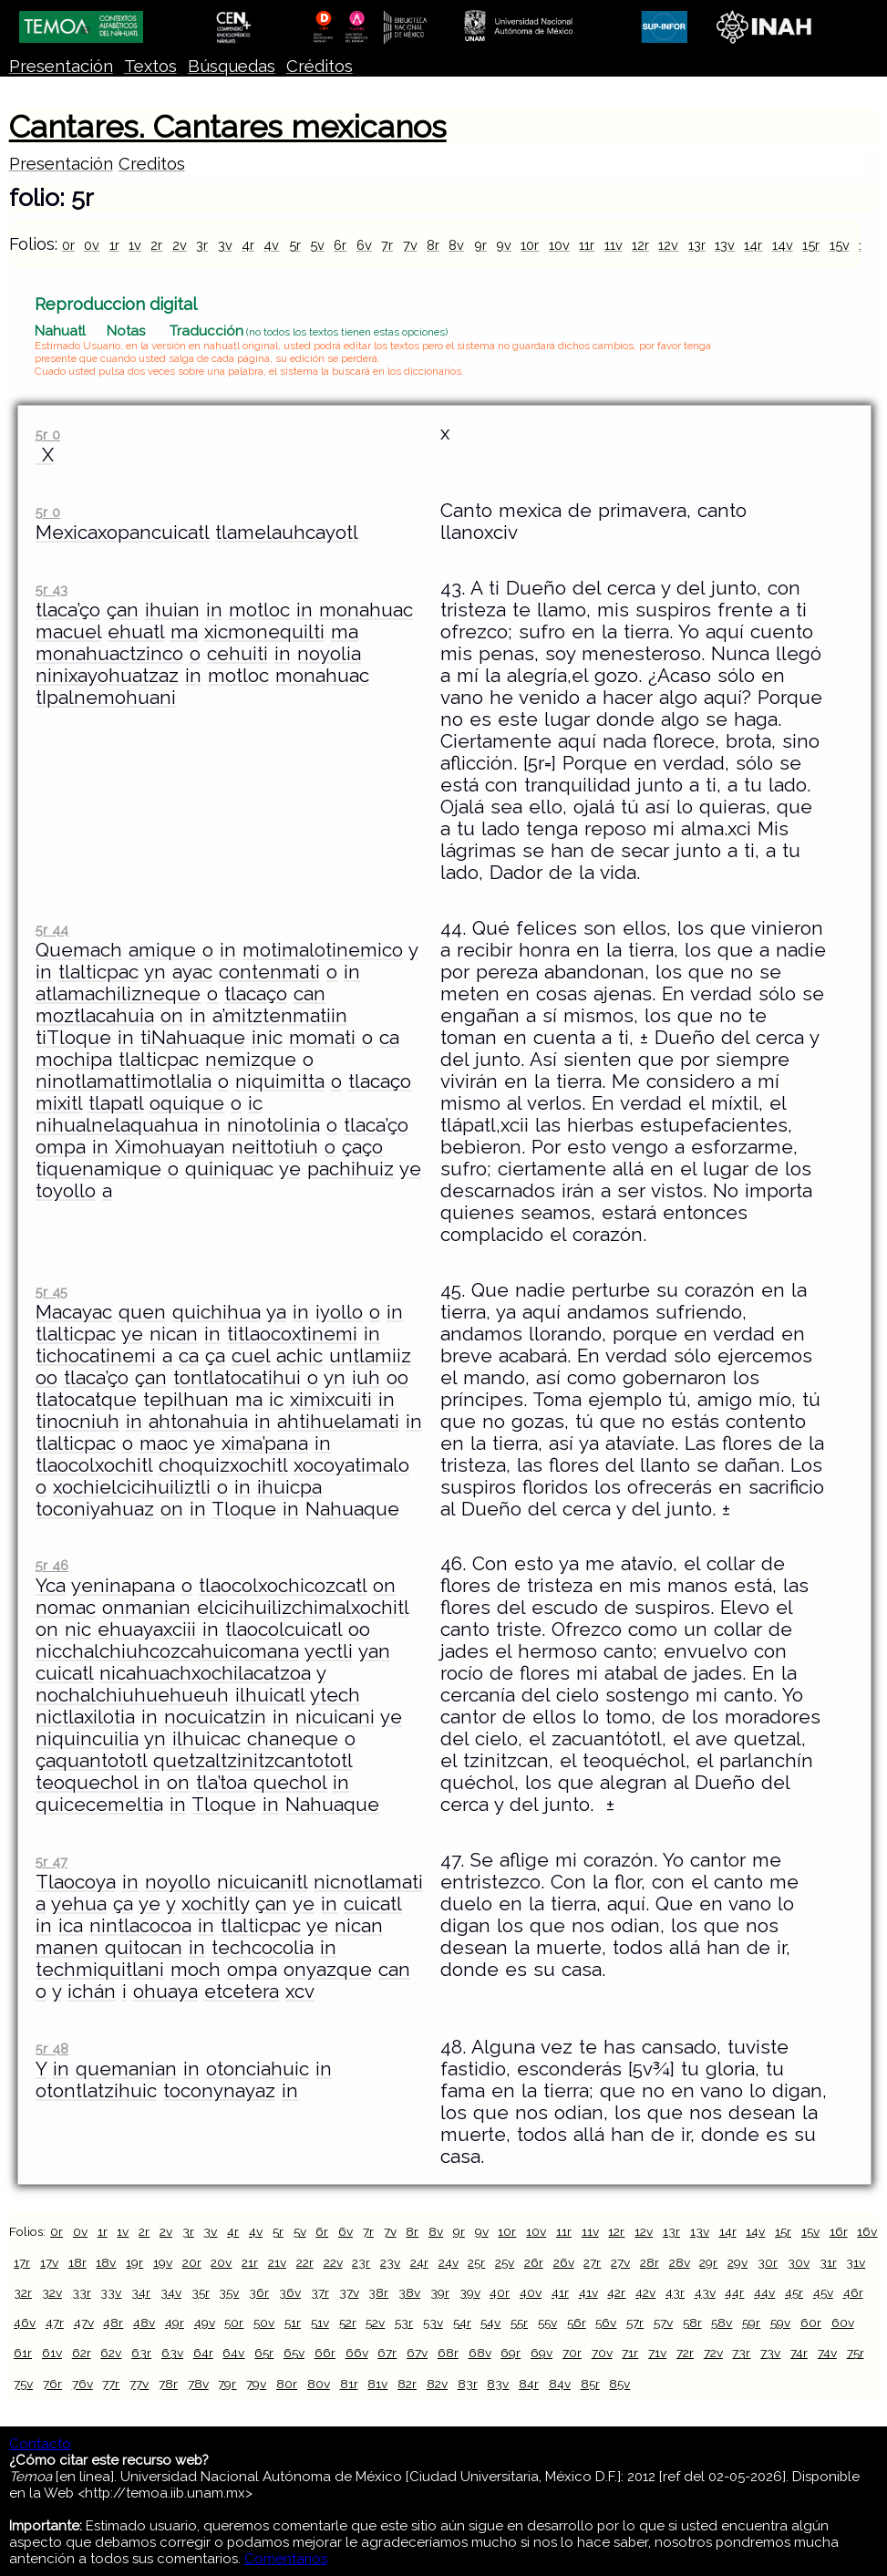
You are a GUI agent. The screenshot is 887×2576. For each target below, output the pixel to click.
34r (140, 2292)
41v (588, 2292)
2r (156, 245)
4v (271, 245)
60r (810, 2322)
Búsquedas (231, 66)
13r (697, 245)
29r (708, 2262)
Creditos (152, 163)
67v (417, 2352)
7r (387, 245)
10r (530, 245)
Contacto (40, 2444)
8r (433, 245)
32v (52, 2292)
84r (529, 2383)
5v (317, 245)
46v (25, 2322)
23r (361, 2262)
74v (827, 2352)
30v (799, 2262)
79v (256, 2383)
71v (657, 2352)
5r (295, 245)
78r (168, 2383)
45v (823, 2292)
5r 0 (48, 434)
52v (375, 2322)
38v (409, 2292)
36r (259, 2292)
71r (630, 2352)
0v (91, 245)
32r (23, 2292)
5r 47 (51, 1861)
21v (277, 2262)
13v (725, 245)
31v (855, 2262)
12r (640, 245)
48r (113, 2322)
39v (469, 2292)
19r (134, 2262)
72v (713, 2352)
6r (340, 245)
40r (500, 2292)
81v (377, 2383)
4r (248, 245)
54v (490, 2322)
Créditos (319, 66)
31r (828, 2262)
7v (410, 245)
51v (320, 2322)
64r (203, 2352)
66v (357, 2352)
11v (613, 245)
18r (77, 2262)
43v (705, 2292)
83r (468, 2383)
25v (504, 2262)
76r (52, 2383)
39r (439, 2292)
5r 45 (51, 1291)
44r (734, 2292)
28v (679, 2262)
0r (68, 245)
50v (263, 2322)
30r (768, 2262)
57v (663, 2322)
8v (456, 245)
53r (404, 2322)
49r (174, 2322)
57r (635, 2322)
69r (510, 2352)
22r (305, 2262)
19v (162, 2262)
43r (675, 2292)
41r (560, 2292)
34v (170, 2292)
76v (82, 2383)
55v (547, 2322)
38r (378, 2292)
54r (462, 2322)
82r (407, 2383)
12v (668, 245)
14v (782, 245)
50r (233, 2322)
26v (563, 2262)
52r (347, 2322)
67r (387, 2352)
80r (286, 2383)
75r (855, 2352)
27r (592, 2262)
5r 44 (52, 929)
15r (811, 245)
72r (685, 2352)
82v (437, 2383)
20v (221, 2262)
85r (590, 2383)
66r (325, 2352)
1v (135, 245)
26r (533, 2262)
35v (229, 2292)
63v (172, 2352)
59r (751, 2322)
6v (364, 245)
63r (141, 2352)
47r (55, 2322)
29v (737, 2262)
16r (839, 2231)
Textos (150, 66)
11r (586, 245)
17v (49, 2262)
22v (333, 2262)
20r (191, 2262)
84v (560, 2383)
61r (23, 2352)
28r (649, 2262)
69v (541, 2352)
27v (620, 2262)
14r (753, 245)
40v (530, 2292)
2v (179, 245)
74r (799, 2352)
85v (619, 2383)
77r (110, 2383)
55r (519, 2322)
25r (476, 2262)
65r (263, 2352)
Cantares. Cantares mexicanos (228, 127)
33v (110, 2292)
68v (480, 2352)
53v (433, 2322)
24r (419, 2262)
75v (23, 2383)
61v (52, 2352)
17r (22, 2262)
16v (867, 2231)
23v (390, 2262)
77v (139, 2383)
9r (480, 245)
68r (448, 2352)
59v (780, 2322)
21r (250, 2262)
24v (448, 2262)
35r (200, 2292)
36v (290, 2292)
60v (842, 2322)
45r (794, 2292)
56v (605, 2322)
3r (202, 245)
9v (503, 245)
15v (840, 245)
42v (645, 2292)
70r (572, 2352)
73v (770, 2352)
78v (198, 2383)
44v (764, 2292)
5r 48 (52, 2048)
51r (292, 2322)
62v (110, 2352)
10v (559, 245)
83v (498, 2383)
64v (233, 2352)
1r (114, 245)
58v (721, 2322)
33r (81, 2292)
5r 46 (52, 1565)
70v (602, 2352)
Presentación (61, 66)
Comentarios (285, 2558)
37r (320, 2292)
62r (81, 2352)
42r (616, 2292)
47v (84, 2322)
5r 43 (51, 589)
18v (106, 2262)
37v (349, 2292)
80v (318, 2383)
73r (741, 2352)
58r (692, 2322)
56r (576, 2322)
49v (204, 2322)
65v (294, 2352)
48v (144, 2322)
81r (349, 2383)
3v (225, 245)
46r (853, 2292)
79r (227, 2383)
